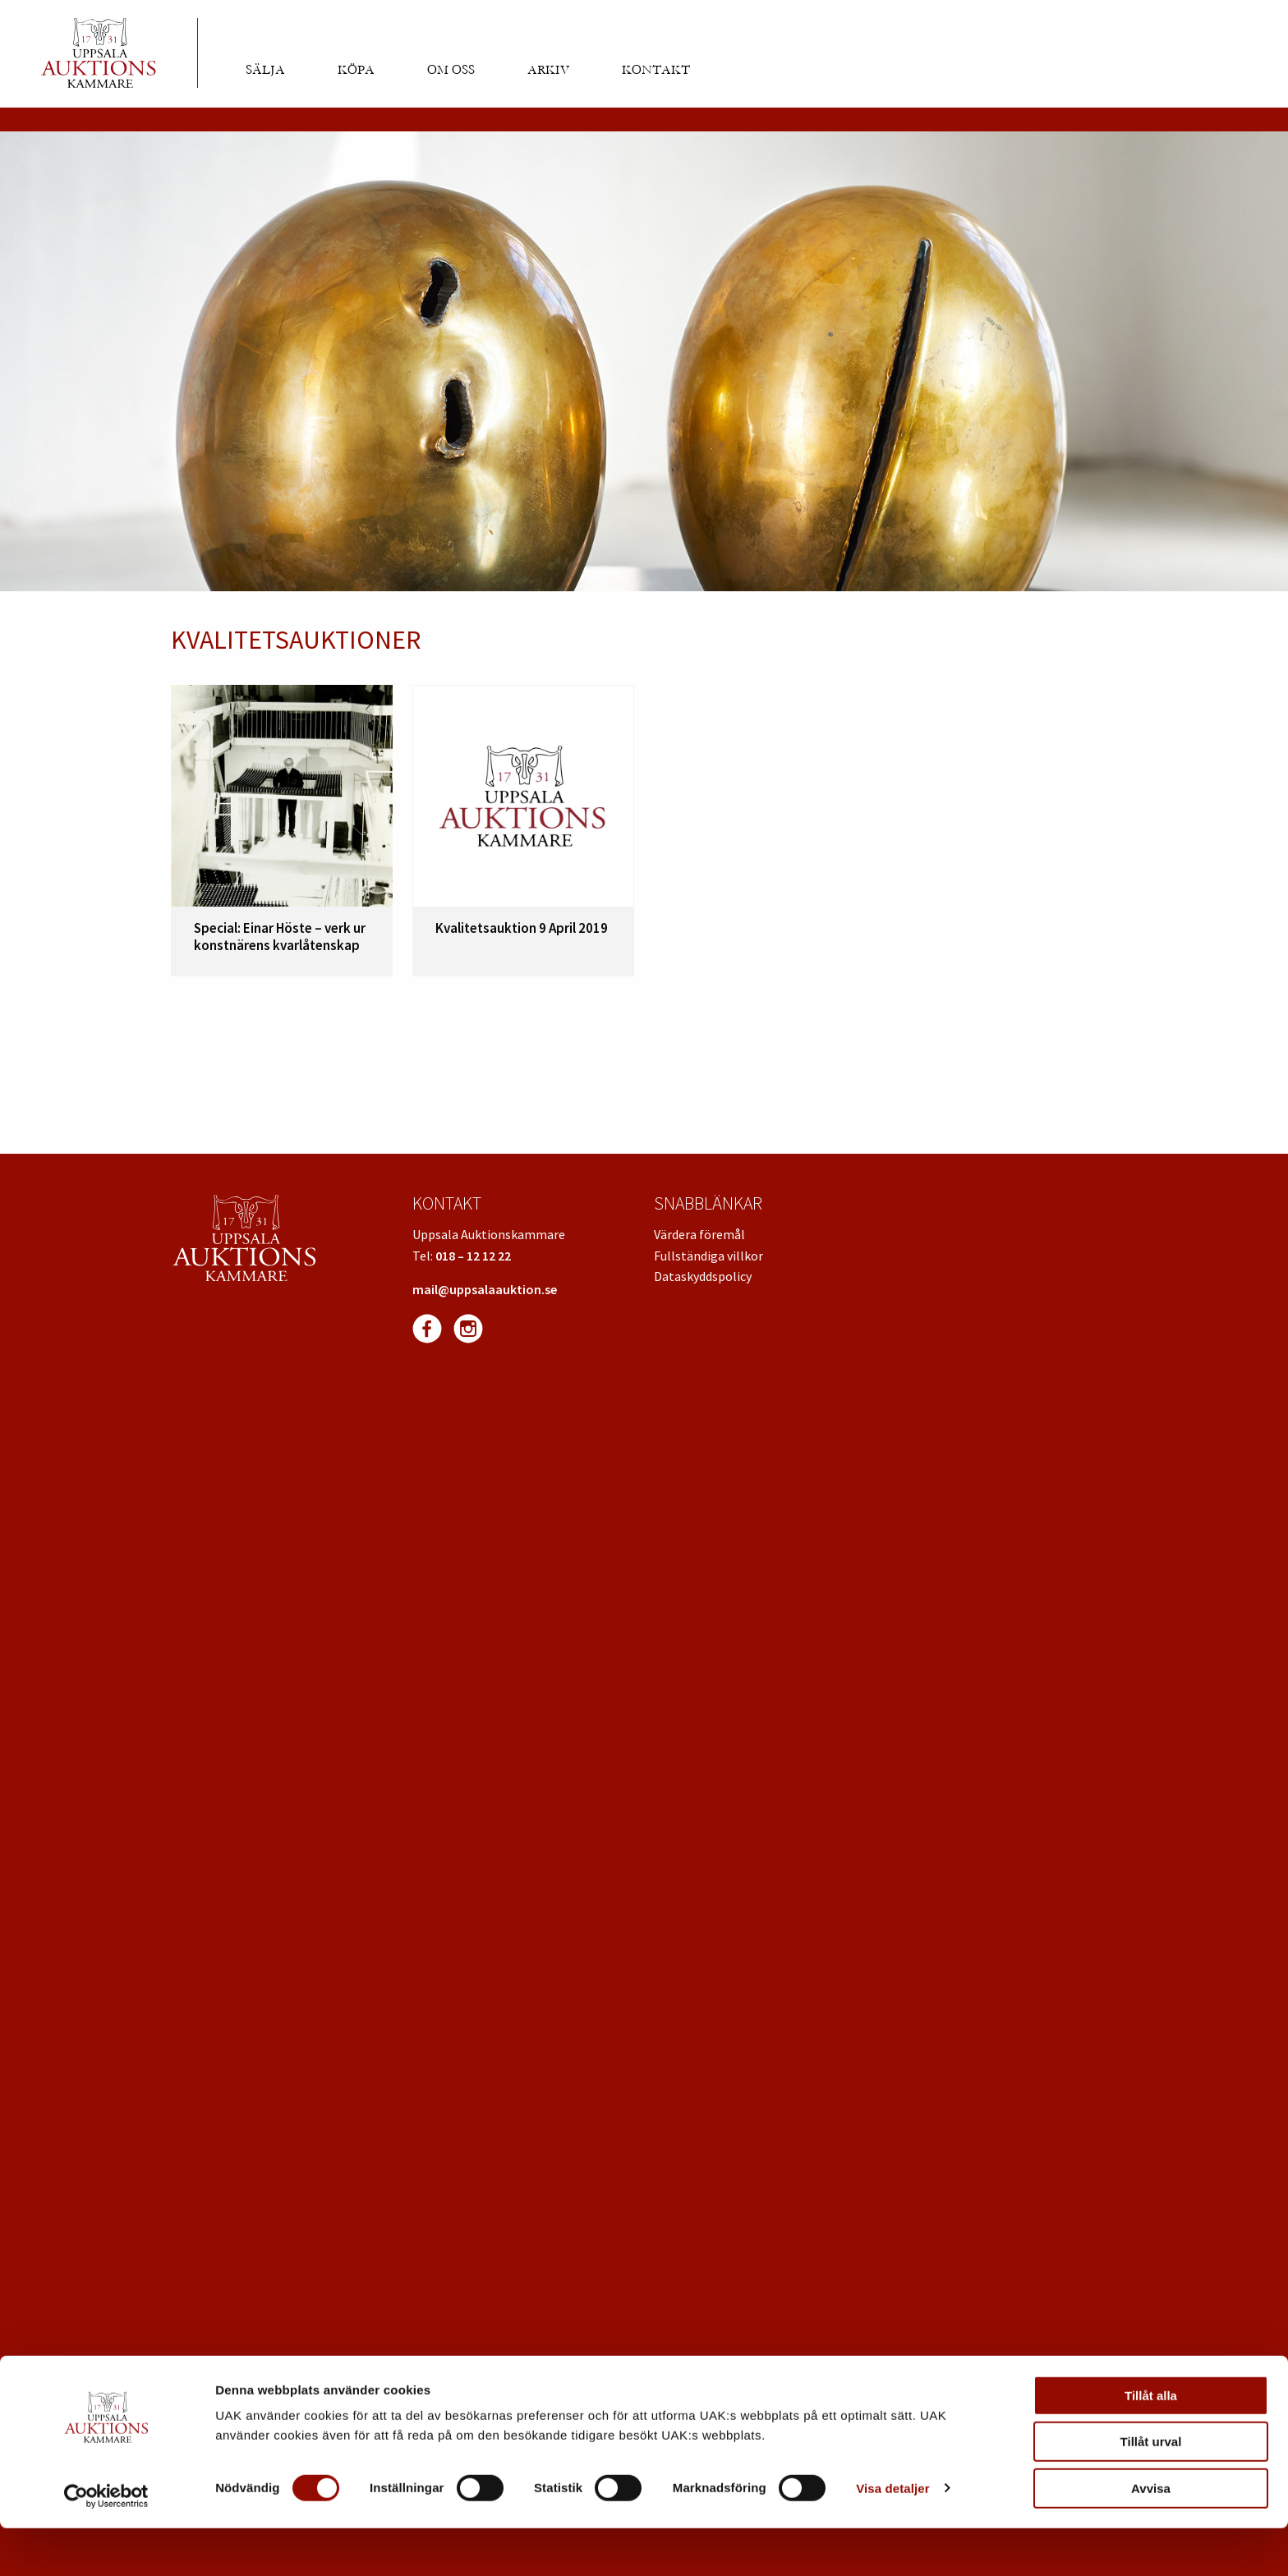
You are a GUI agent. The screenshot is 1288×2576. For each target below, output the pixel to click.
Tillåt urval (1151, 2490)
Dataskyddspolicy (703, 1276)
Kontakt (656, 69)
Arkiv (548, 69)
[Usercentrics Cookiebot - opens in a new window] (106, 2544)
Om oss (451, 69)
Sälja (265, 69)
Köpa (356, 69)
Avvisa (1151, 2536)
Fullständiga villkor (708, 1255)
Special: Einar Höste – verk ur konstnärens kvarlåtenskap (280, 936)
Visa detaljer (892, 2536)
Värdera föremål (699, 1234)
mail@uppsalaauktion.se (484, 1289)
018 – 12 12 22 (473, 1255)
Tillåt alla (1151, 2443)
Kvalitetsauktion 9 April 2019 (521, 928)
